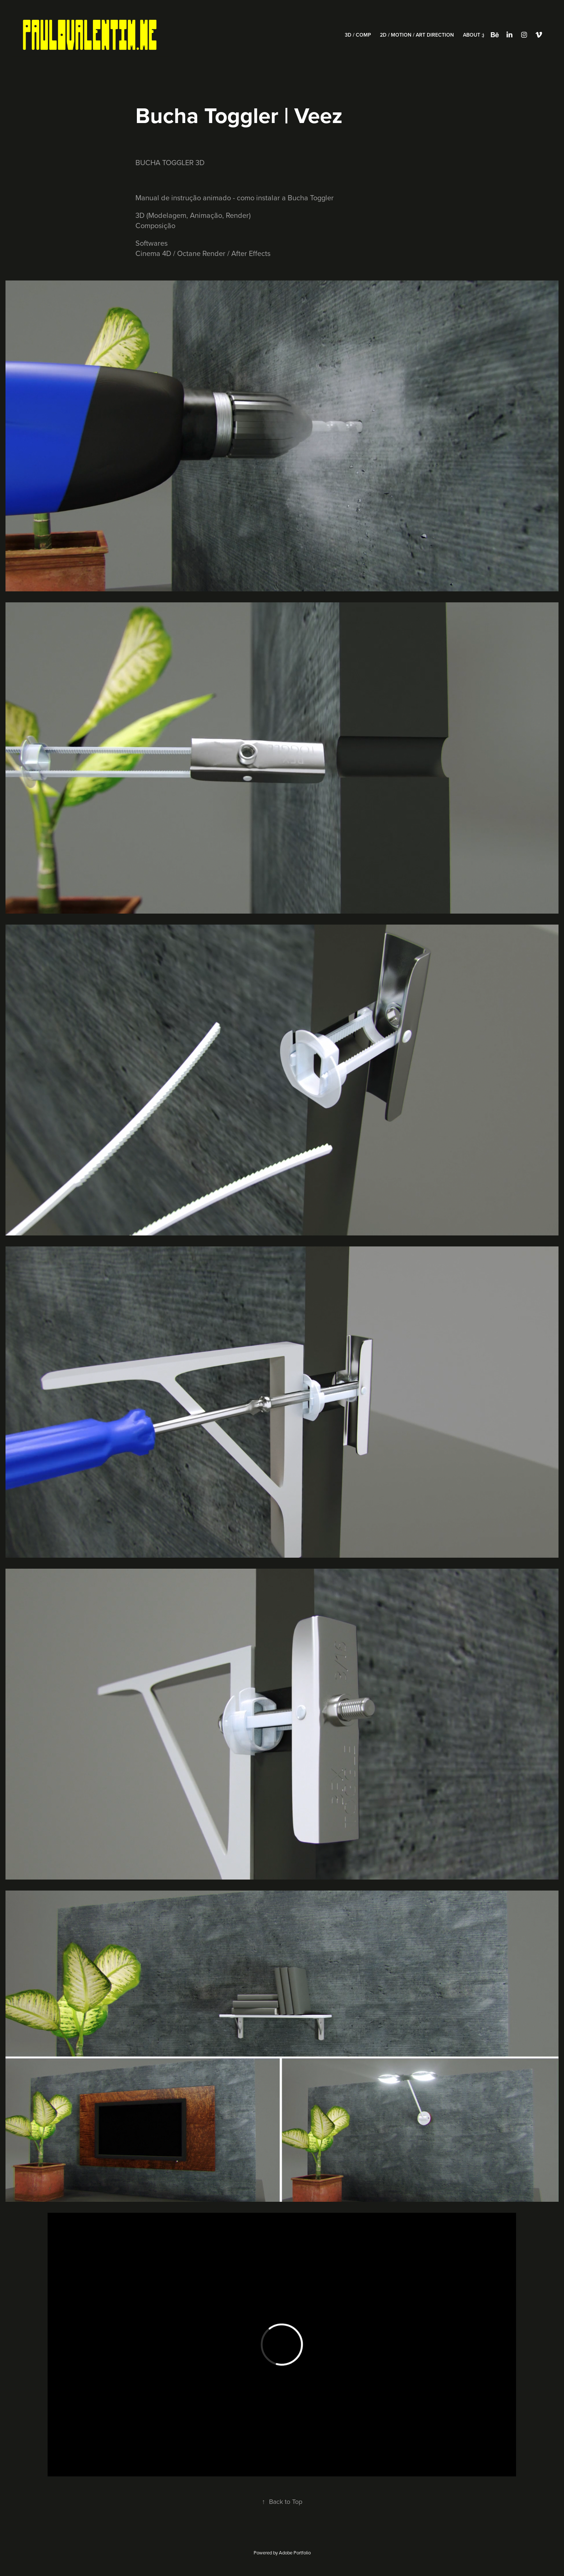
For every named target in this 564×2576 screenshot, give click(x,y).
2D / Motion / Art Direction (417, 34)
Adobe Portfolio (295, 2552)
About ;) (473, 34)
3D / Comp (358, 34)
